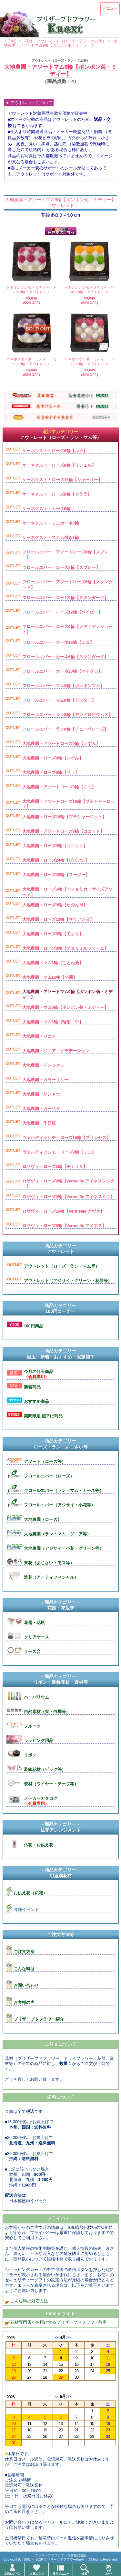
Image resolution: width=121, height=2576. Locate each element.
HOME (10, 41)
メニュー (110, 8)
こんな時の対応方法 (28, 2301)
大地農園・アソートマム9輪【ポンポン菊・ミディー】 (60, 43)
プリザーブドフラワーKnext (64, 2559)
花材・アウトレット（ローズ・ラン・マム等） (65, 41)
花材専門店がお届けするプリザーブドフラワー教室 (58, 2322)
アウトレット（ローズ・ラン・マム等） (61, 60)
